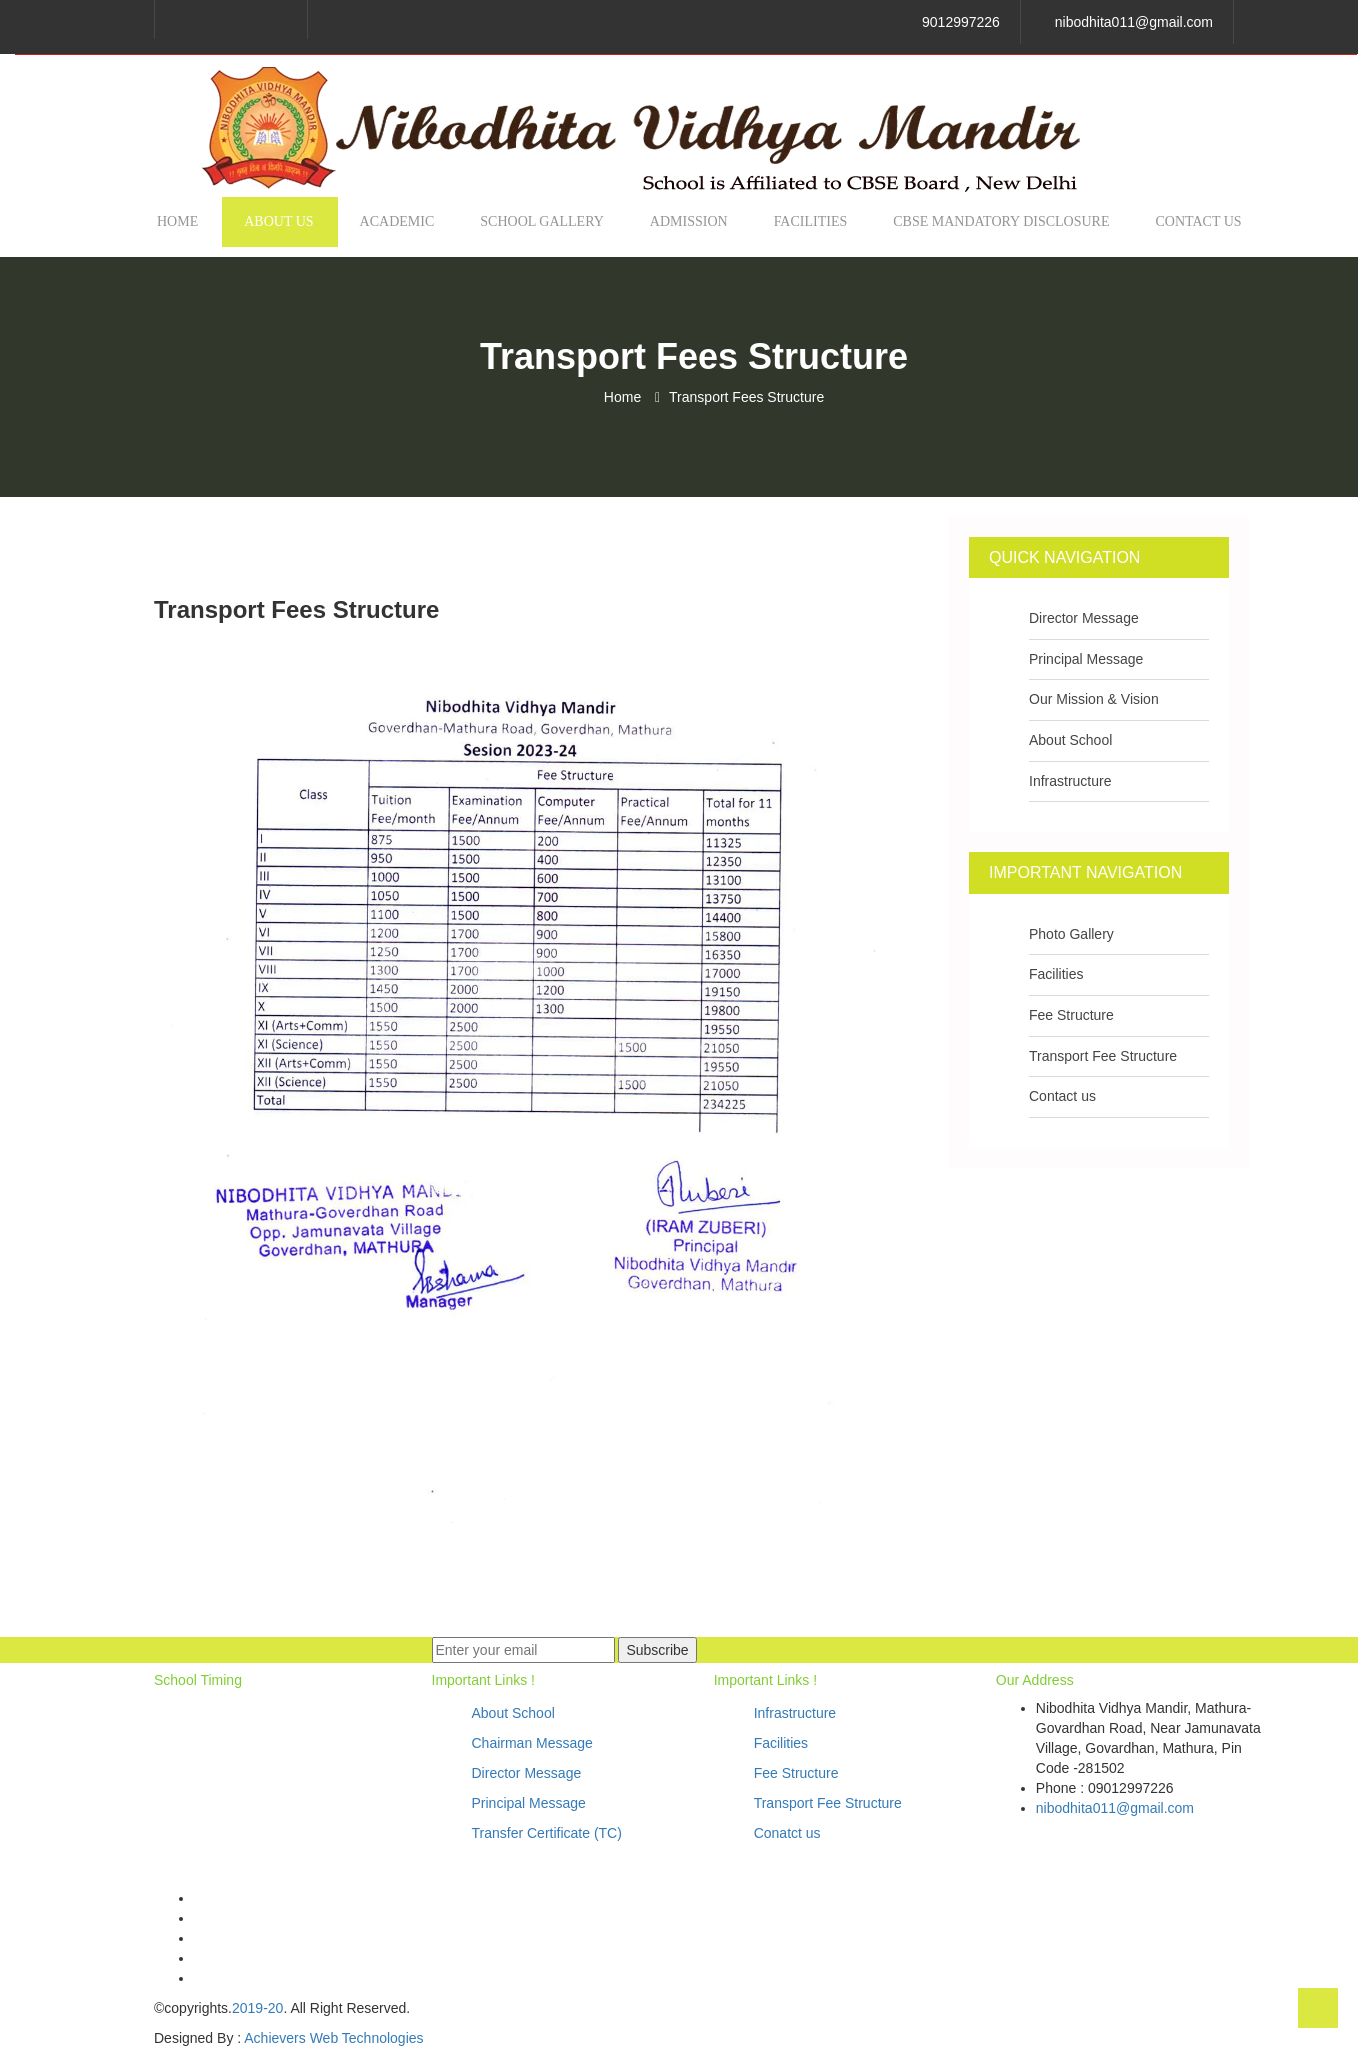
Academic (397, 221)
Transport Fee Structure (1103, 1056)
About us (278, 221)
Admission (689, 221)
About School (1070, 740)
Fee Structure (1071, 1015)
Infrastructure (1070, 781)
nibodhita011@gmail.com (1134, 22)
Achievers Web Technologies (333, 2038)
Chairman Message (532, 1743)
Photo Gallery (1071, 934)
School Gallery (542, 221)
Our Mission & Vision (1094, 699)
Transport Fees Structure (746, 397)
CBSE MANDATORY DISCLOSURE (1001, 221)
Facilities (811, 221)
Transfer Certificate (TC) (547, 1833)
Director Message (1084, 618)
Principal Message (1086, 659)
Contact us (1199, 221)
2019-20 (257, 2008)
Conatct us (787, 1833)
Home (177, 221)
